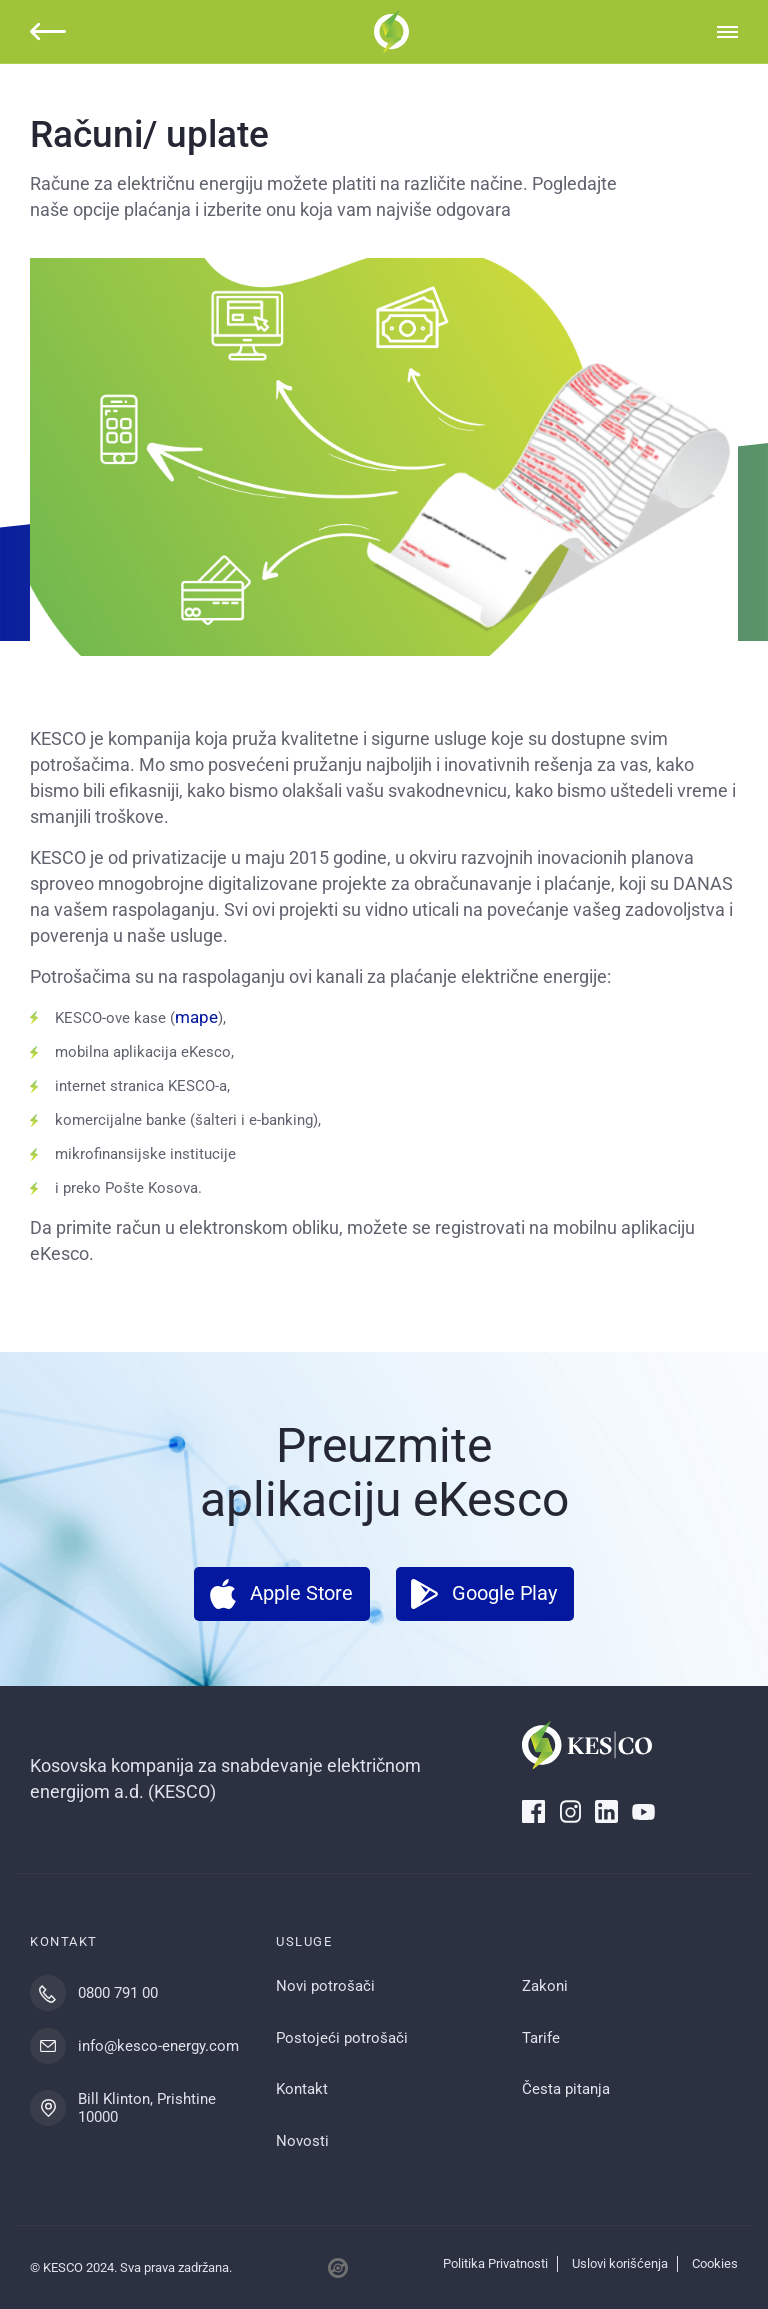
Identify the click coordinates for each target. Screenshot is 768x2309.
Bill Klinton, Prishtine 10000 (147, 2108)
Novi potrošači (325, 1986)
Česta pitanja (566, 2089)
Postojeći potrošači (342, 2038)
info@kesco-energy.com (158, 2046)
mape (196, 1017)
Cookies (715, 2263)
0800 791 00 (118, 1993)
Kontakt (302, 2089)
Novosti (302, 2141)
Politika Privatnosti (495, 2263)
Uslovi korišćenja (620, 2263)
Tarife (541, 2038)
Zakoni (545, 1986)
